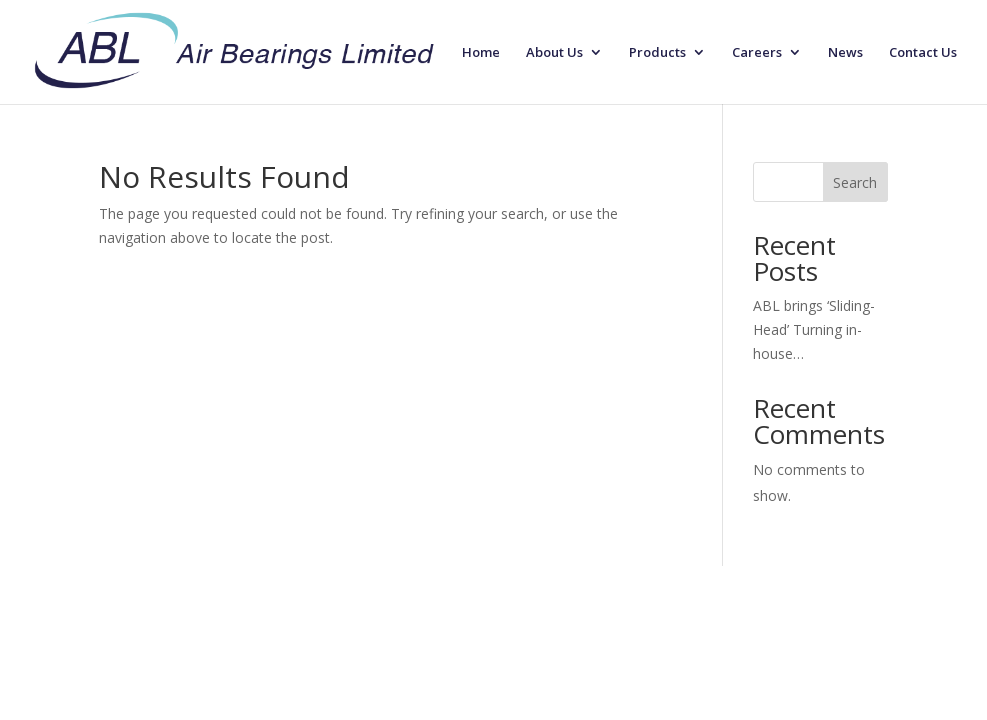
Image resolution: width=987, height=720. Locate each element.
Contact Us (923, 53)
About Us (554, 53)
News (845, 53)
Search (855, 182)
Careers (757, 53)
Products (657, 53)
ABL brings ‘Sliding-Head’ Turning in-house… (814, 329)
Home (481, 53)
